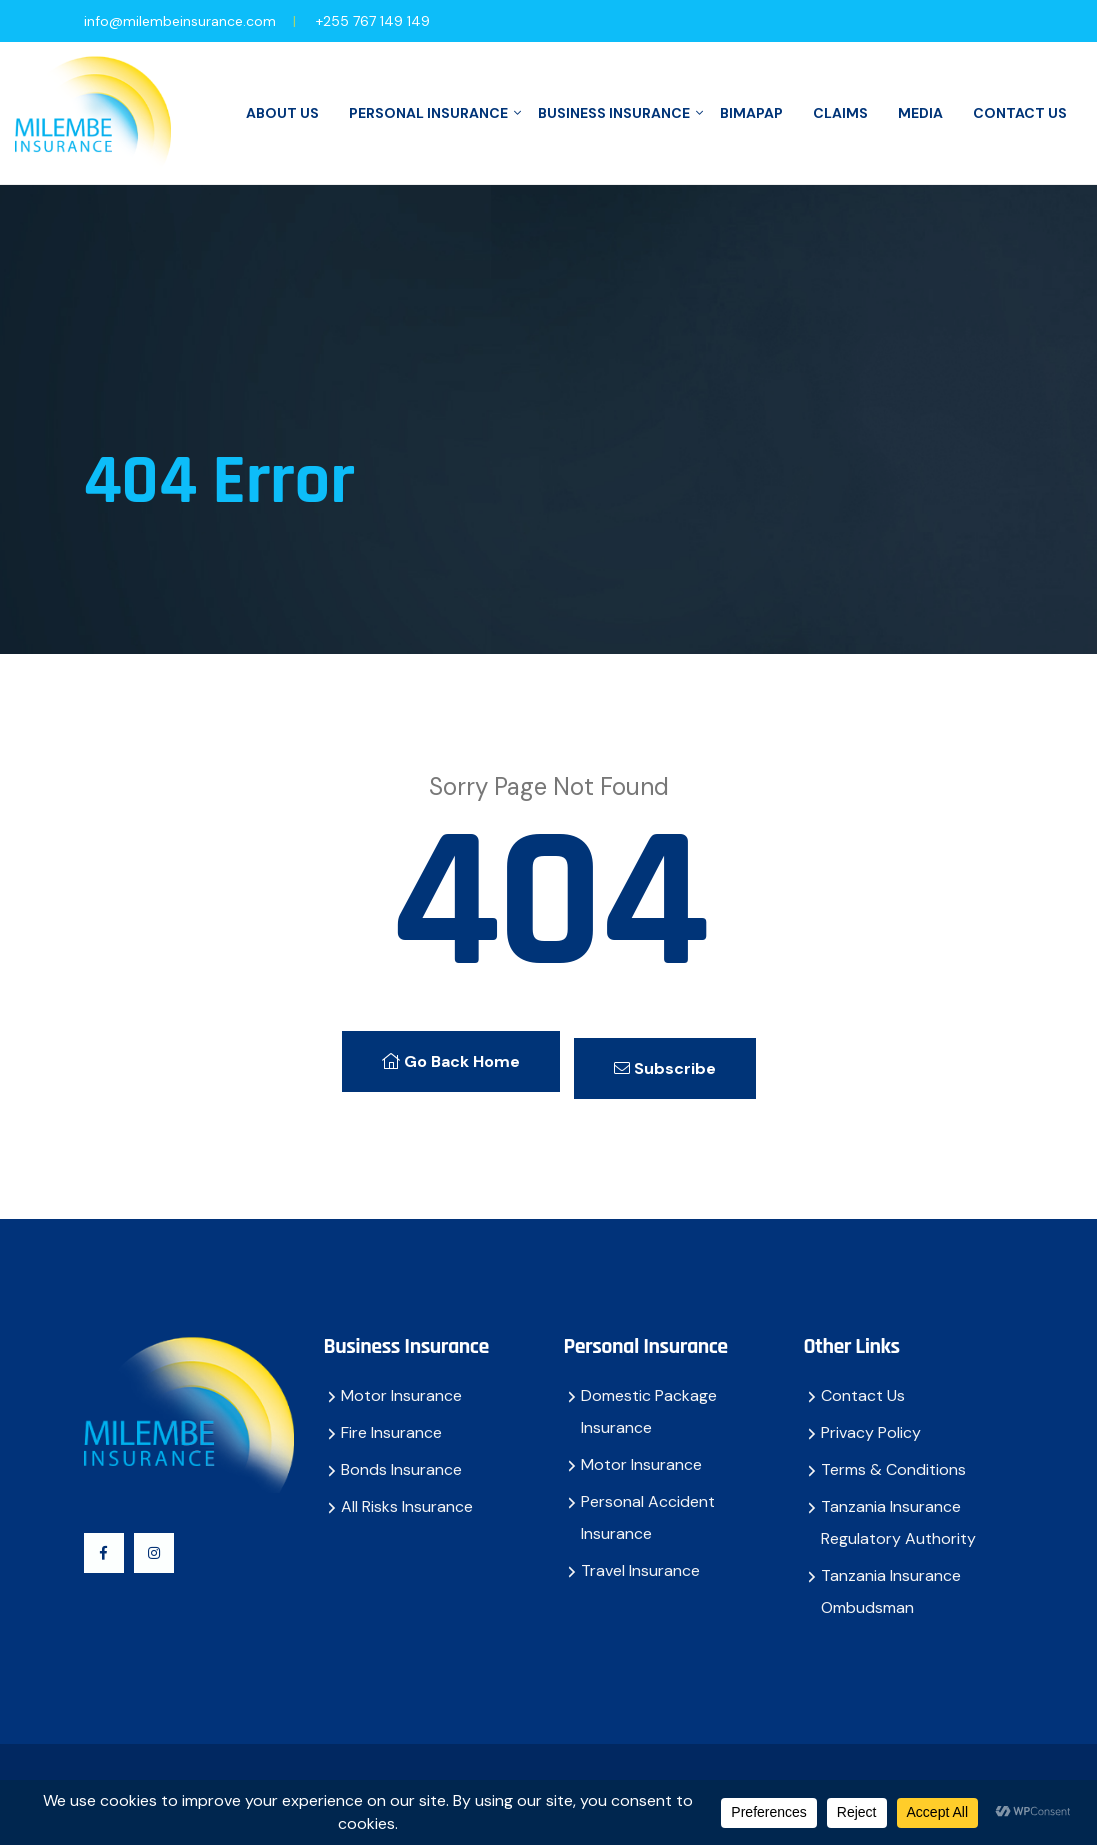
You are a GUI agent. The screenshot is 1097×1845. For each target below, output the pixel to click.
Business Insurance (614, 113)
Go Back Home (441, 1055)
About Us (282, 113)
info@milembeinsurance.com (180, 21)
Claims (840, 113)
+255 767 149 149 (373, 21)
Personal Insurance (428, 113)
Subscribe (675, 1055)
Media (920, 113)
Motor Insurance (401, 1382)
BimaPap (751, 113)
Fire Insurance (391, 1419)
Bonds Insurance (401, 1456)
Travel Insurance (640, 1557)
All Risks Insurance (407, 1493)
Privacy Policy (871, 1419)
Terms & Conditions (893, 1456)
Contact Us (1020, 113)
